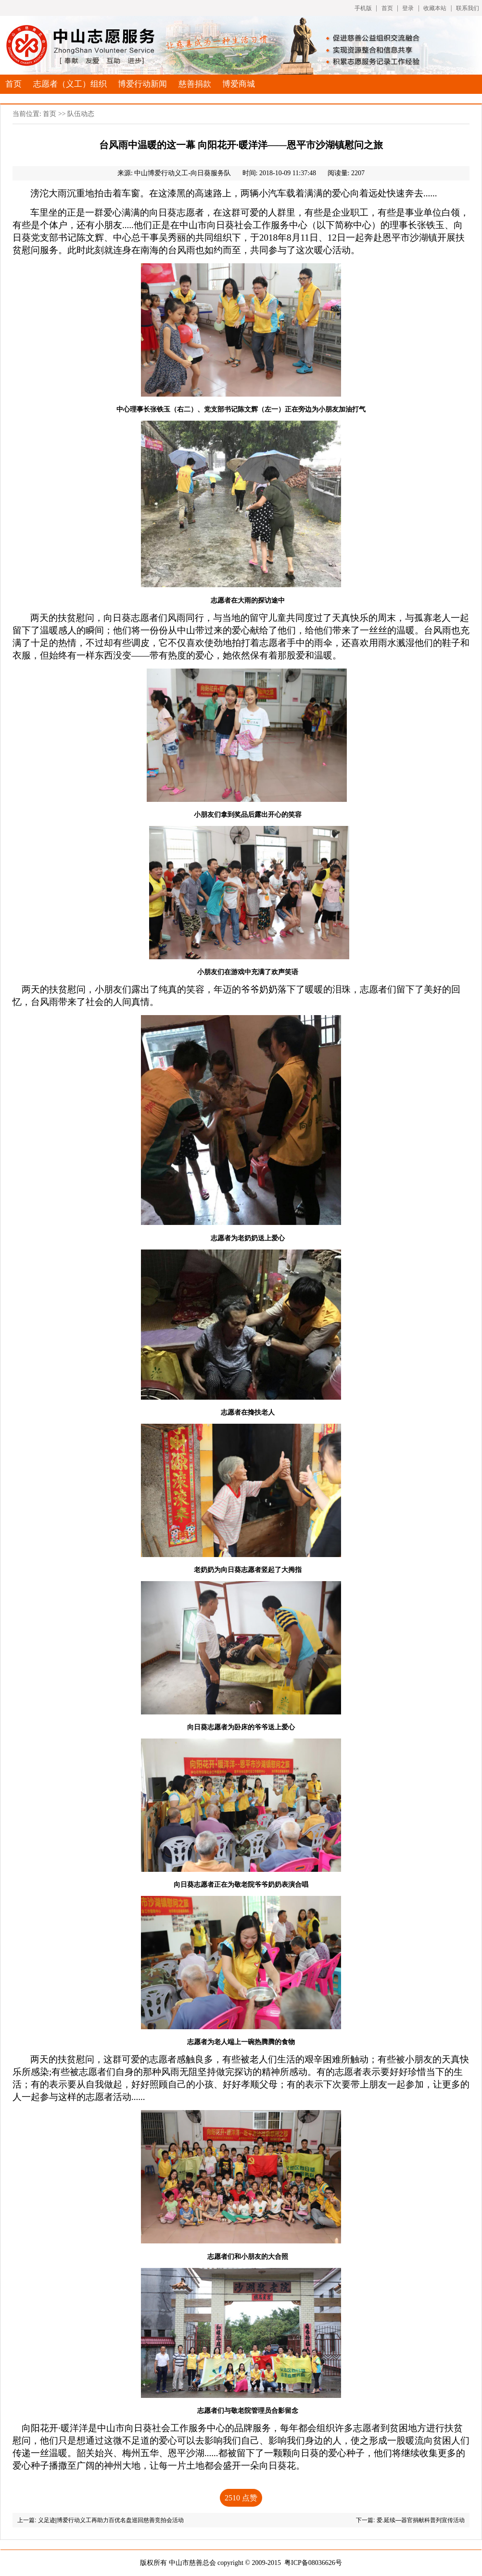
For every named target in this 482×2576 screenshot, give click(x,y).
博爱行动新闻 (142, 84)
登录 (408, 8)
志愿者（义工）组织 (70, 84)
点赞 (241, 2498)
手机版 (363, 8)
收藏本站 (434, 8)
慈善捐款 (194, 84)
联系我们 (467, 8)
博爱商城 (238, 84)
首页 (387, 8)
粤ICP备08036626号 (313, 2562)
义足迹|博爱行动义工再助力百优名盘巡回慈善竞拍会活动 (111, 2520)
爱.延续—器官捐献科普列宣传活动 (421, 2520)
